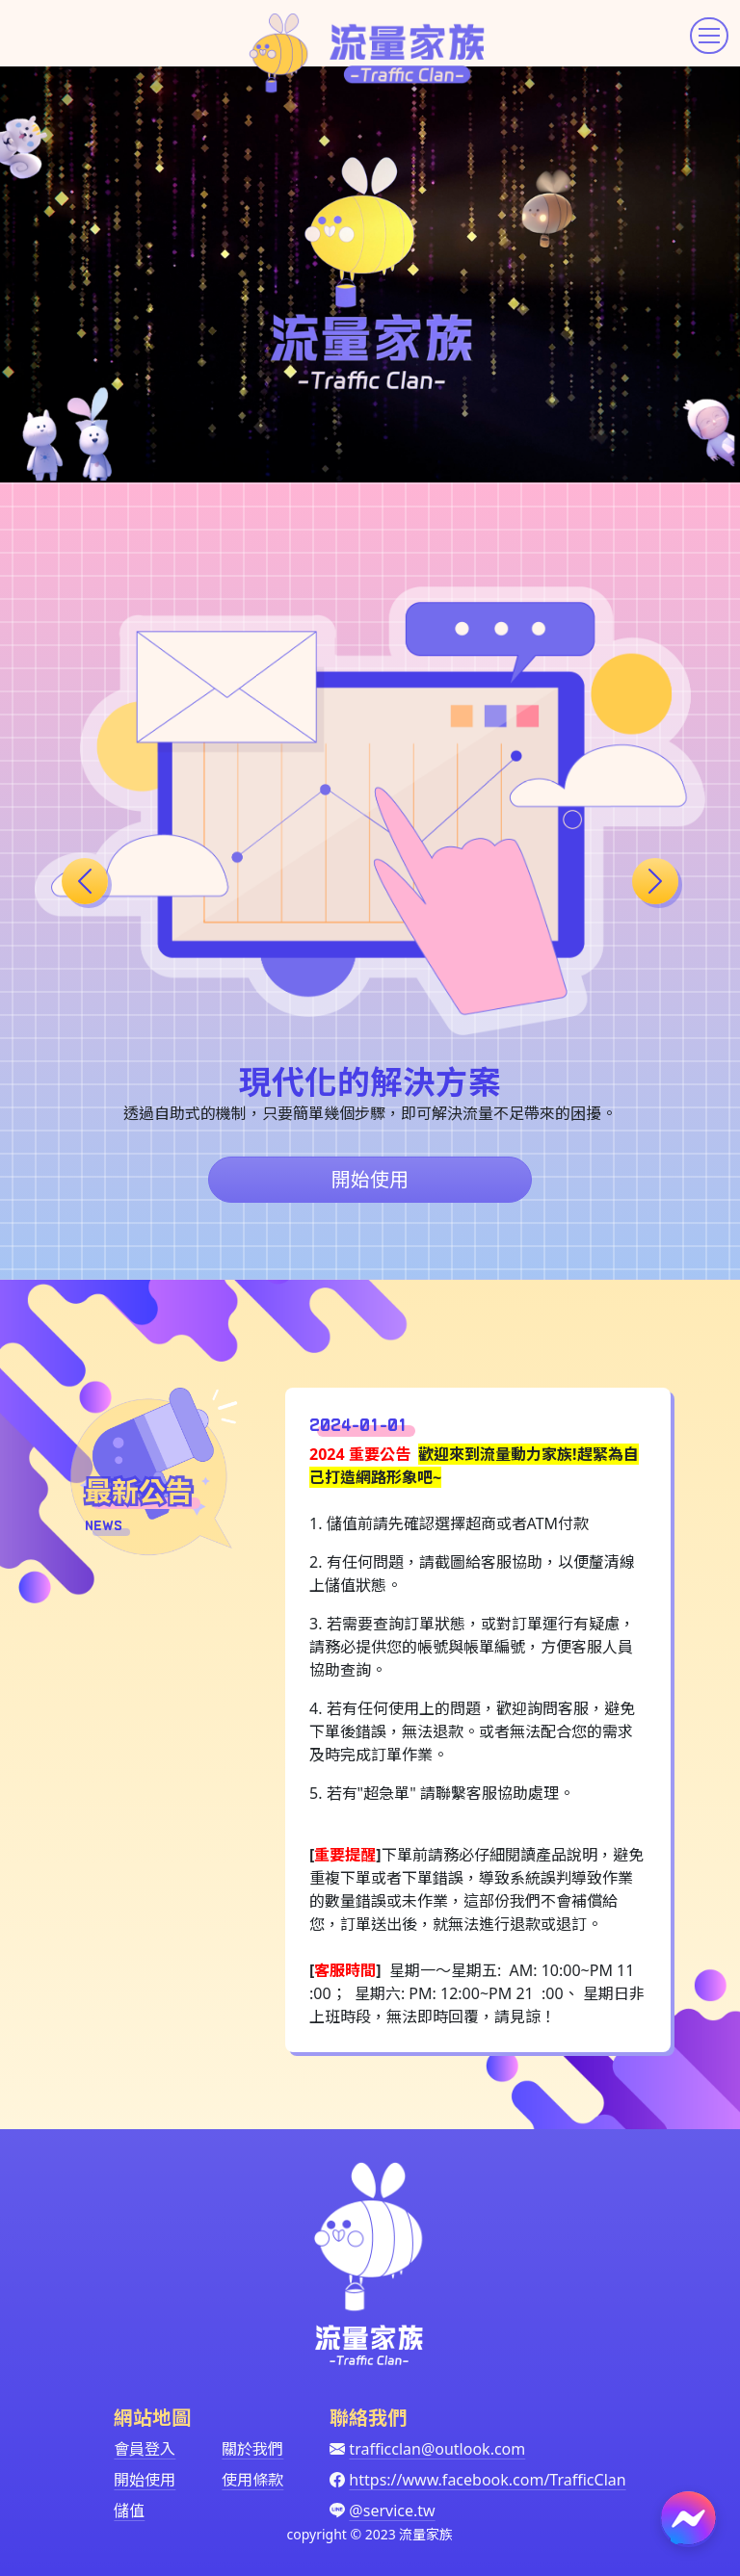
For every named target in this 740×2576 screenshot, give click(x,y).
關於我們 (252, 2448)
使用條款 (252, 2479)
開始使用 (370, 1179)
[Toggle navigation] (709, 35)
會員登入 (144, 2448)
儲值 (129, 2510)
